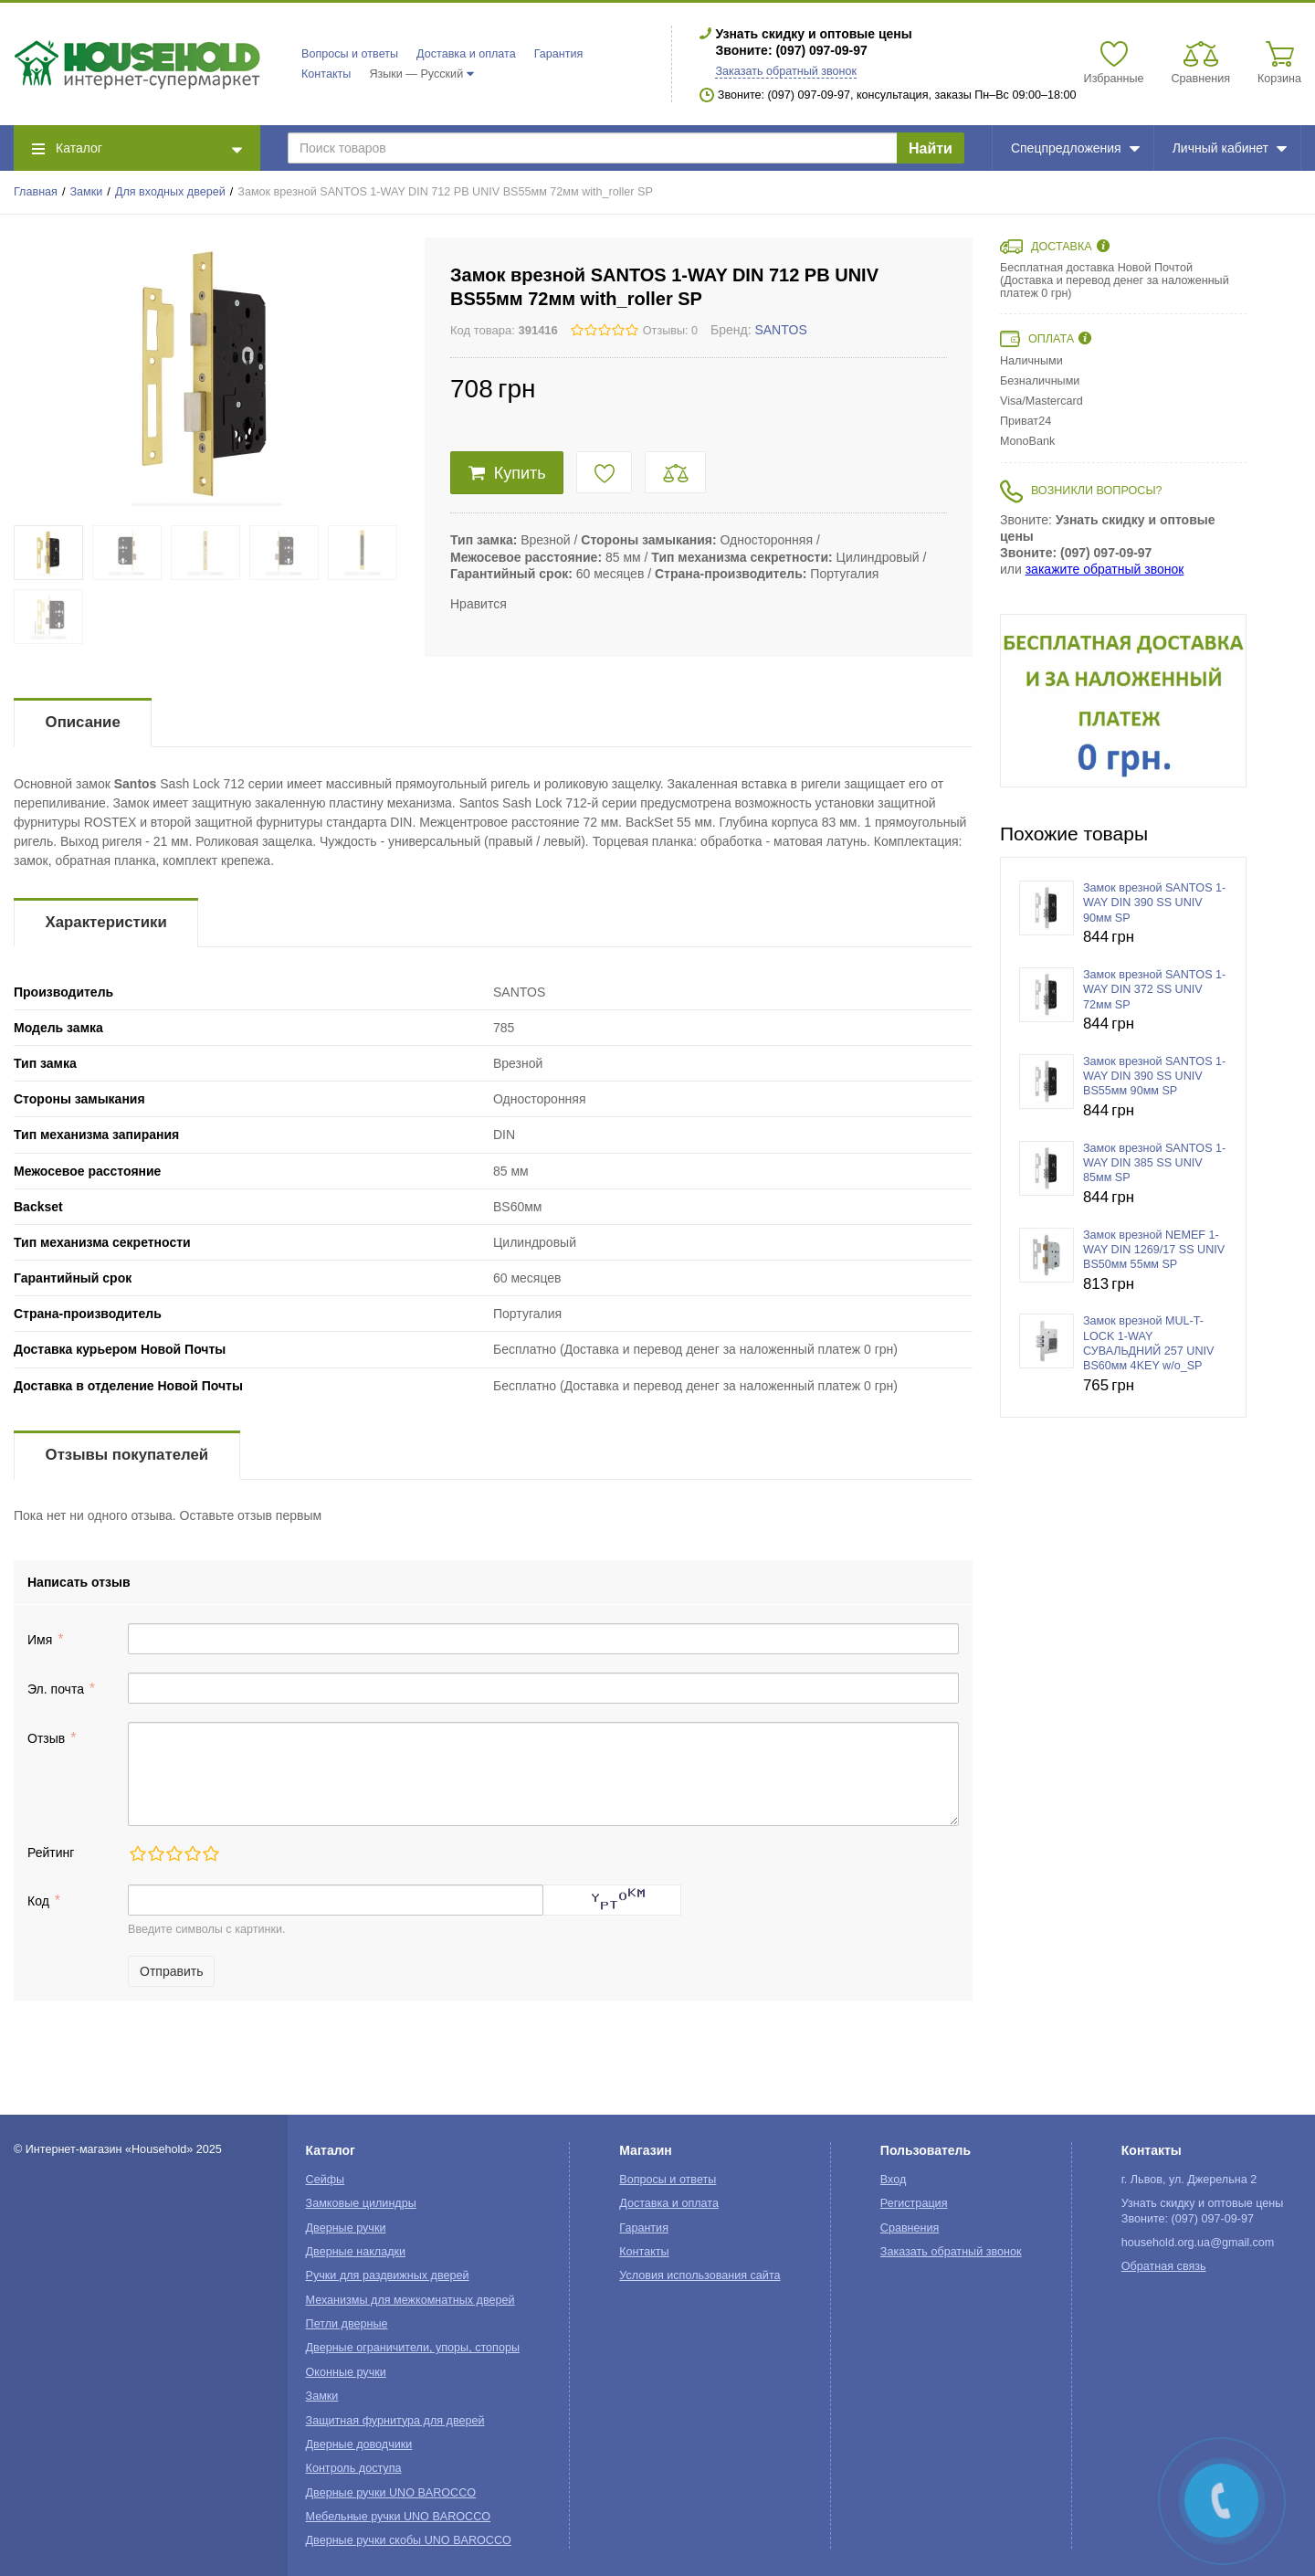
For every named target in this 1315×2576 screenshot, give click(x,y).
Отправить (171, 1971)
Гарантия (559, 54)
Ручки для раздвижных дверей (387, 2275)
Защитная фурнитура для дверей (395, 2420)
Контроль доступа (354, 2468)
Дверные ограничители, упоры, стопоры (413, 2347)
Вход (893, 2179)
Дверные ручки (346, 2228)
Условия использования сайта (699, 2275)
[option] (1123, 701)
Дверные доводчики (359, 2444)
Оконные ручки (346, 2372)
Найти (930, 148)
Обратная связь (1163, 2266)
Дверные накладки (355, 2251)
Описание (83, 722)
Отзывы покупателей (127, 1454)
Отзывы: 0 (670, 330)
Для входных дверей (170, 191)
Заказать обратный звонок (786, 71)
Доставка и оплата (466, 54)
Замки (86, 191)
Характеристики (106, 922)
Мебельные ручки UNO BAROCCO (398, 2516)
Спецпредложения (1075, 148)
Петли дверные (347, 2323)
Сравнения (910, 2228)
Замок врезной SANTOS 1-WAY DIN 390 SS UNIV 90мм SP (1154, 903)
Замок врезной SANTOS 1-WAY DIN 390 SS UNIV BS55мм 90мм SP (1154, 1076)
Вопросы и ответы (349, 54)
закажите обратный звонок (1105, 569)
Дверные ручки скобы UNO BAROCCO (408, 2540)
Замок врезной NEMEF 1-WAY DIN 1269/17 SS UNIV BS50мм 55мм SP (1154, 1250)
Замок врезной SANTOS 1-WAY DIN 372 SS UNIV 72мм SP (1154, 989)
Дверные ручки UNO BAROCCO (391, 2492)
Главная (36, 191)
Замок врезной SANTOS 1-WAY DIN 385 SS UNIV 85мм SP (1154, 1163)
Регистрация (914, 2203)
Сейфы (325, 2179)
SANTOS (780, 329)
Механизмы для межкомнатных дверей (410, 2300)
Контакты (326, 74)
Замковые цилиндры (361, 2203)
